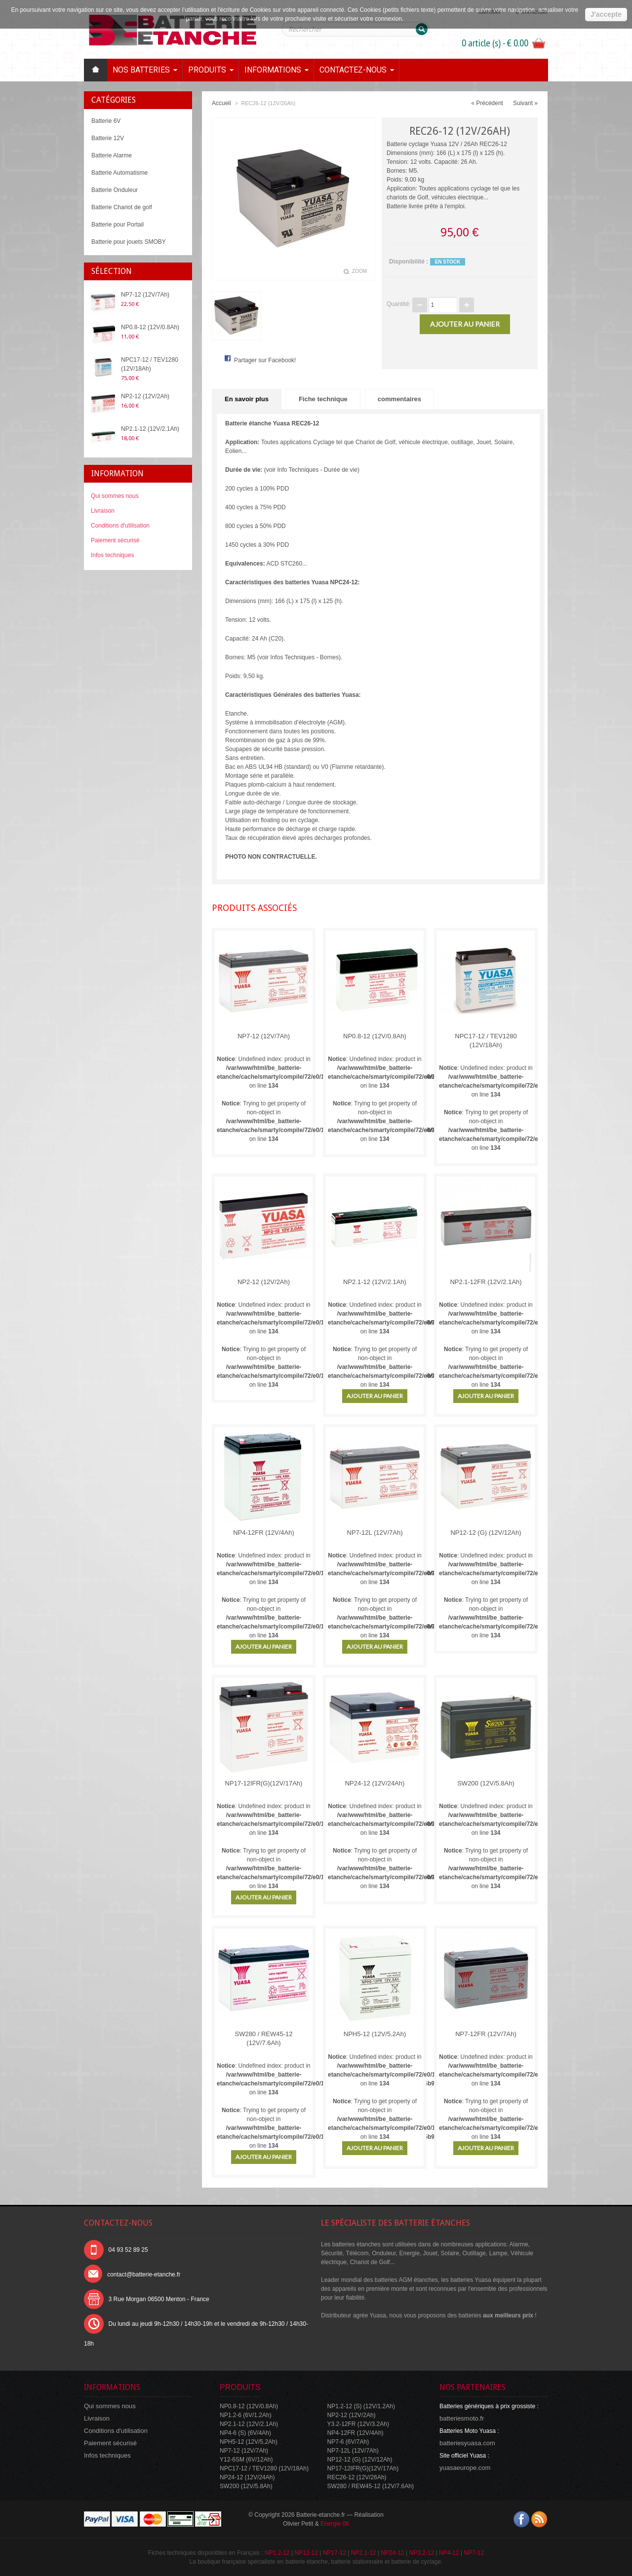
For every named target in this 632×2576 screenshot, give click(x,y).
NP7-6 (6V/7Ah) (348, 2441)
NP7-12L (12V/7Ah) (375, 1532)
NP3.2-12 (421, 2552)
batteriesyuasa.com (467, 2443)
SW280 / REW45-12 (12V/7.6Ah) (263, 2038)
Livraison (103, 510)
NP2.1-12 (363, 2552)
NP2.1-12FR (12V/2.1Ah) (485, 1282)
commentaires (399, 399)
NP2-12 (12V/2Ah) (145, 396)
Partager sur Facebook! (265, 360)
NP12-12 (305, 2552)
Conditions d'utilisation (120, 525)
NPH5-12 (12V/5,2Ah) (375, 2034)
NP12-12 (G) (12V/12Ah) (485, 1532)
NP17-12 (334, 2552)
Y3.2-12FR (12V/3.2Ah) (358, 2424)
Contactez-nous (353, 70)
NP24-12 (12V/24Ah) (375, 1783)
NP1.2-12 (277, 2552)
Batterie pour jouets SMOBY (128, 241)
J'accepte (606, 14)
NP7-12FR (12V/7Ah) (485, 2034)
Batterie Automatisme (119, 172)
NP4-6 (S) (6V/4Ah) (245, 2432)
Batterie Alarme (111, 155)
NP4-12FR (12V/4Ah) (263, 1532)
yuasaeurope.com (464, 2467)
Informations (272, 70)
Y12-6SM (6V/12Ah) (246, 2459)
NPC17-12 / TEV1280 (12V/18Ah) (149, 364)
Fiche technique (323, 399)
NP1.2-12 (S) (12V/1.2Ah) (361, 2406)
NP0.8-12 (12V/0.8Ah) (150, 327)
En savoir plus (247, 399)
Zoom (359, 271)
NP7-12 (474, 2552)
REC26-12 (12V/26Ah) (357, 2477)
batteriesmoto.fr (461, 2418)
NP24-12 (392, 2552)
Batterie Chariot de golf (121, 207)
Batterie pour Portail (117, 224)
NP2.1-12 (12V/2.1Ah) (150, 428)
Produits (207, 70)
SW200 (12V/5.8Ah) (485, 1783)
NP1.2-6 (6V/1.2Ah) (246, 2415)
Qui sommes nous (115, 495)
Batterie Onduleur (114, 190)
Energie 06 (334, 2523)
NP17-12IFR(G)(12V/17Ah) (264, 1783)
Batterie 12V (107, 138)
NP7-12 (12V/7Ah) (145, 294)
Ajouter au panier (375, 1396)
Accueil (221, 103)
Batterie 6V (105, 120)
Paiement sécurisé (115, 540)
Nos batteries (141, 70)
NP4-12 (449, 2552)
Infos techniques (112, 555)
